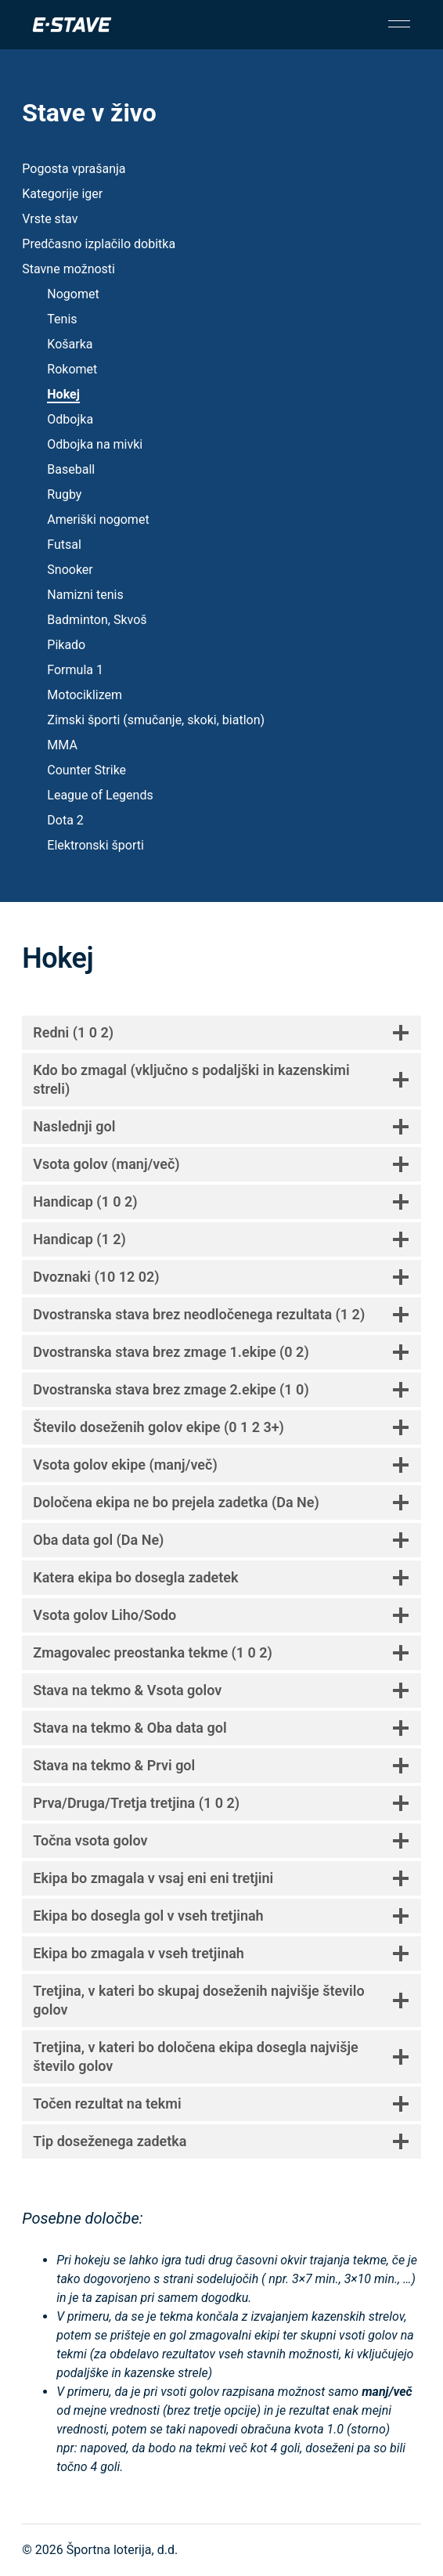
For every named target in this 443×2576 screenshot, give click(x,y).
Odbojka (70, 419)
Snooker (69, 569)
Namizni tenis (85, 594)
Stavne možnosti (68, 269)
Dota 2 (65, 820)
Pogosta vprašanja (73, 168)
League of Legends (100, 795)
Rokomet (72, 369)
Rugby (64, 494)
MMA (62, 745)
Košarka (69, 344)
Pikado (66, 644)
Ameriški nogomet (98, 519)
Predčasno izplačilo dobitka (98, 243)
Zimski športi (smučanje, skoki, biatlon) (156, 720)
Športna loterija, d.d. (122, 2549)
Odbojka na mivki (94, 444)
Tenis (62, 319)
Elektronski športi (95, 845)
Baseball (71, 469)
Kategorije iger (62, 193)
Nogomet (73, 294)
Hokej (63, 394)
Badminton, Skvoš (96, 619)
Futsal (64, 544)
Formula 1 (75, 669)
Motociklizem (84, 694)
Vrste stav (49, 218)
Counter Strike (86, 770)
